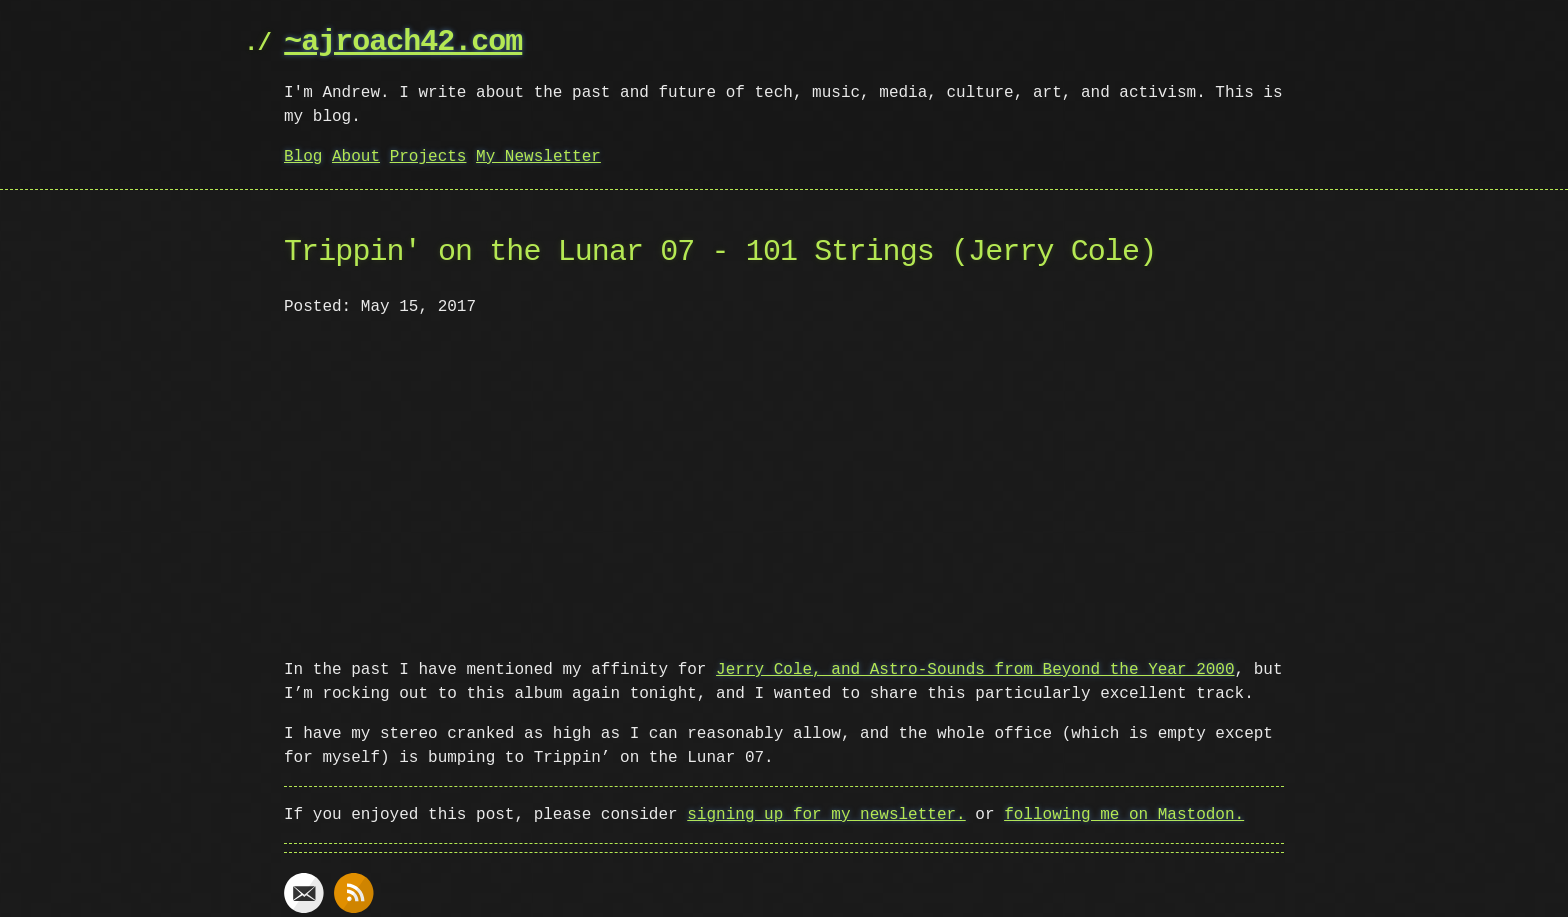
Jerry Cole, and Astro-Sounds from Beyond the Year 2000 (975, 668)
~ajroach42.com (403, 42)
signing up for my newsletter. (826, 813)
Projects (428, 157)
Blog (303, 157)
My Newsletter (538, 157)
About (356, 157)
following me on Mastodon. (1124, 813)
